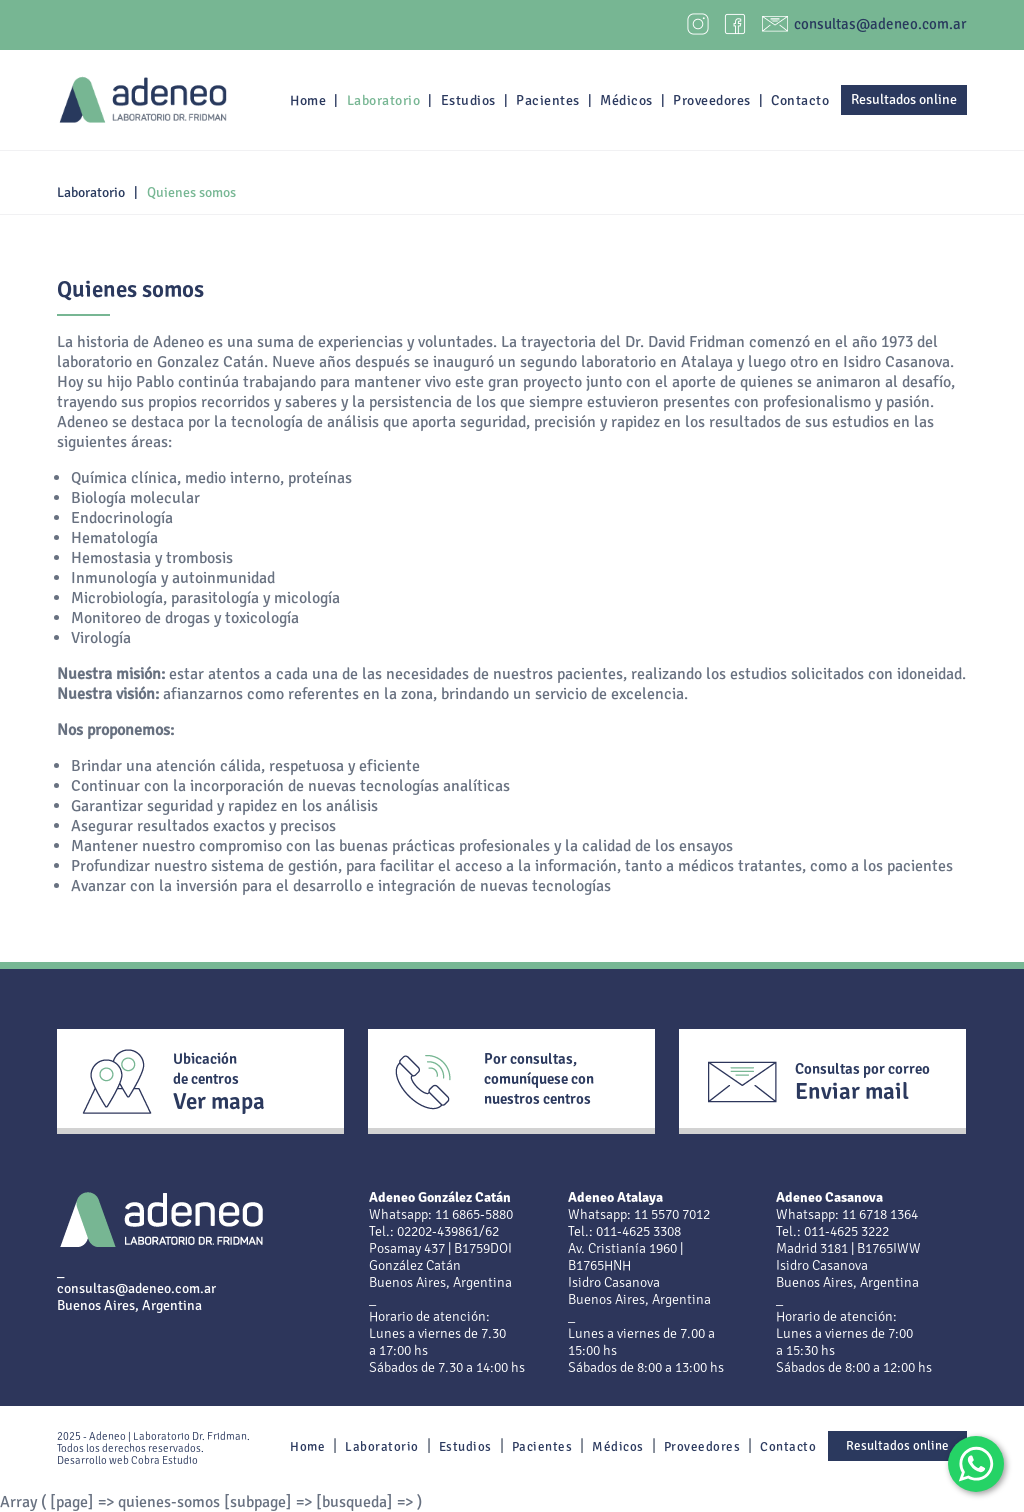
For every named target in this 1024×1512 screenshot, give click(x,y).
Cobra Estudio (164, 1460)
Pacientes (548, 100)
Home (308, 100)
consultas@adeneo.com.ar (880, 24)
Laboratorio (384, 100)
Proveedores (712, 100)
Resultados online (904, 99)
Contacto (800, 100)
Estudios (468, 100)
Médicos (626, 100)
